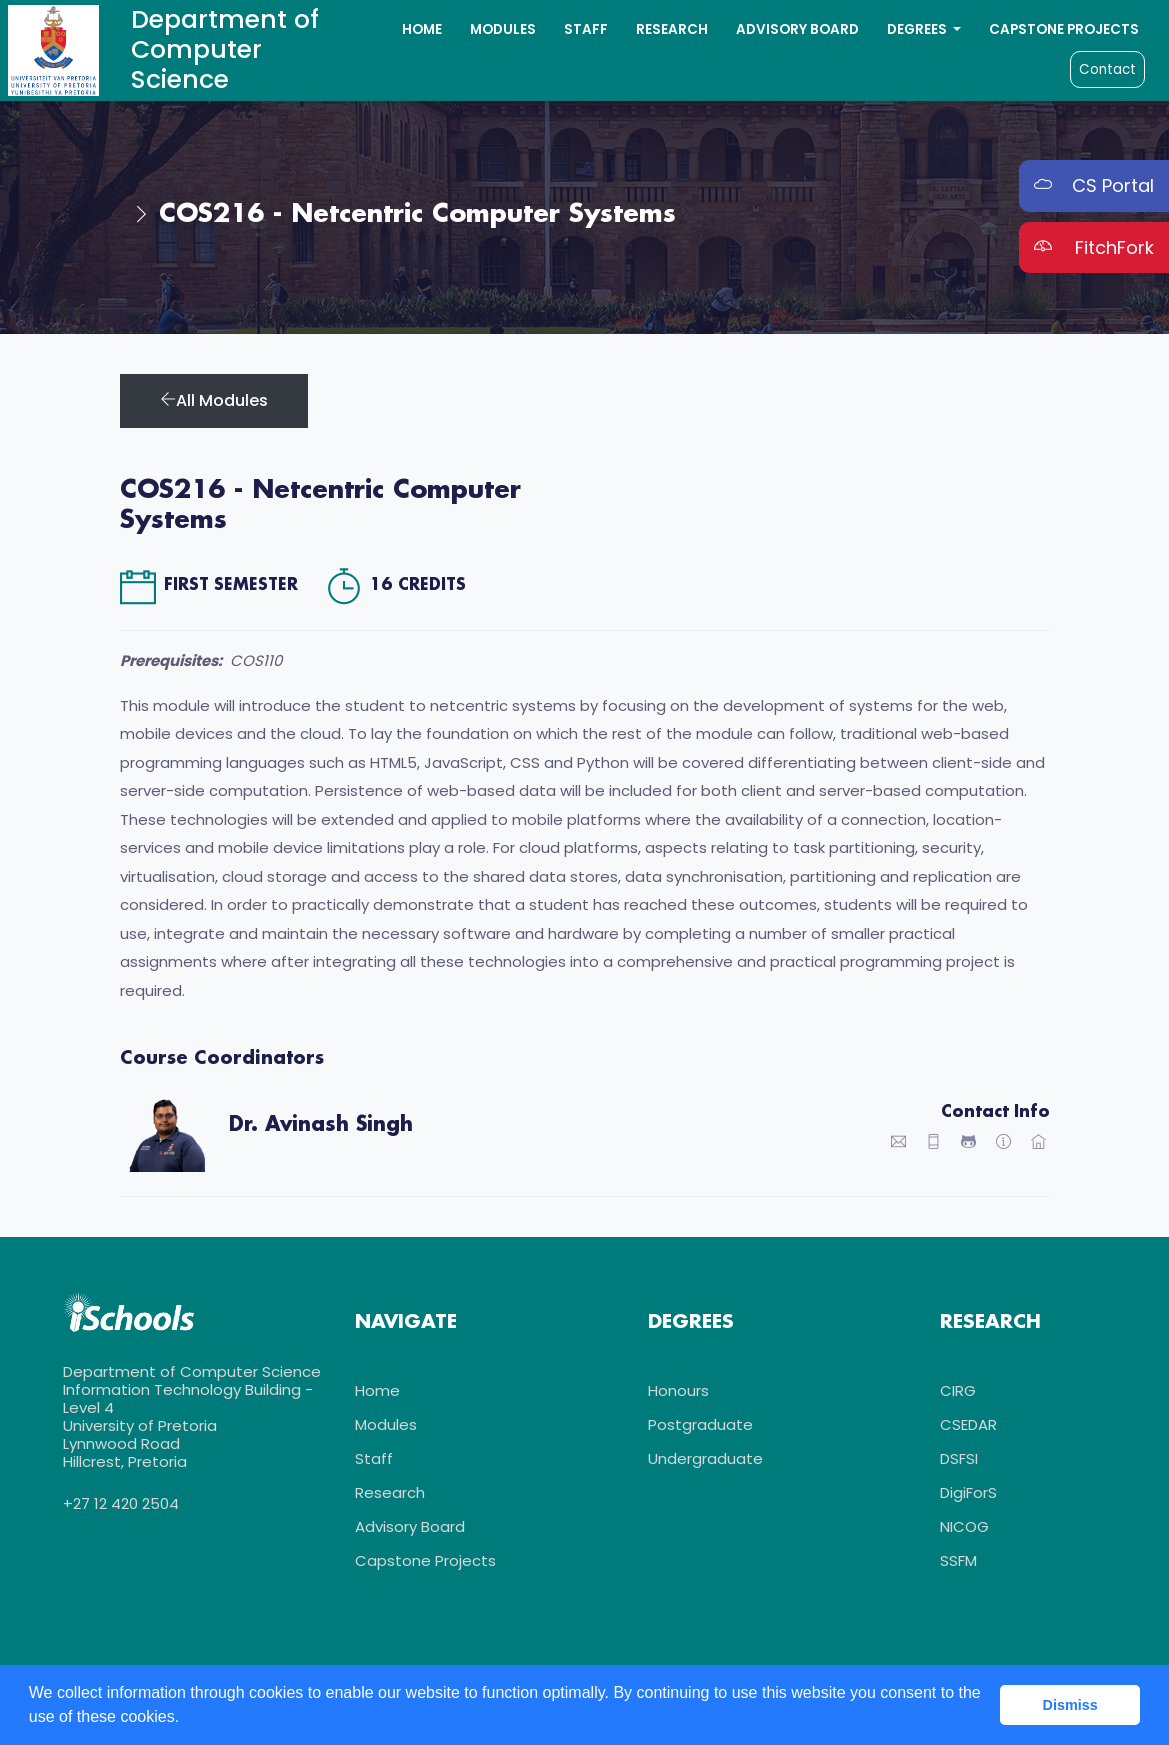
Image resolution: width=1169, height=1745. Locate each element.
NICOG (964, 1528)
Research (672, 29)
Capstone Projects (1064, 29)
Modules (503, 29)
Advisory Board (797, 29)
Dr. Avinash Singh (321, 1125)
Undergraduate (705, 1460)
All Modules (214, 400)
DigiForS (968, 1494)
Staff (586, 29)
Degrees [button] (918, 29)
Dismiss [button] (1070, 1705)
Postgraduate (700, 1426)
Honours (678, 1392)
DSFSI (959, 1460)
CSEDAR (968, 1426)
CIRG (958, 1392)
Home (422, 29)
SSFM (958, 1562)
